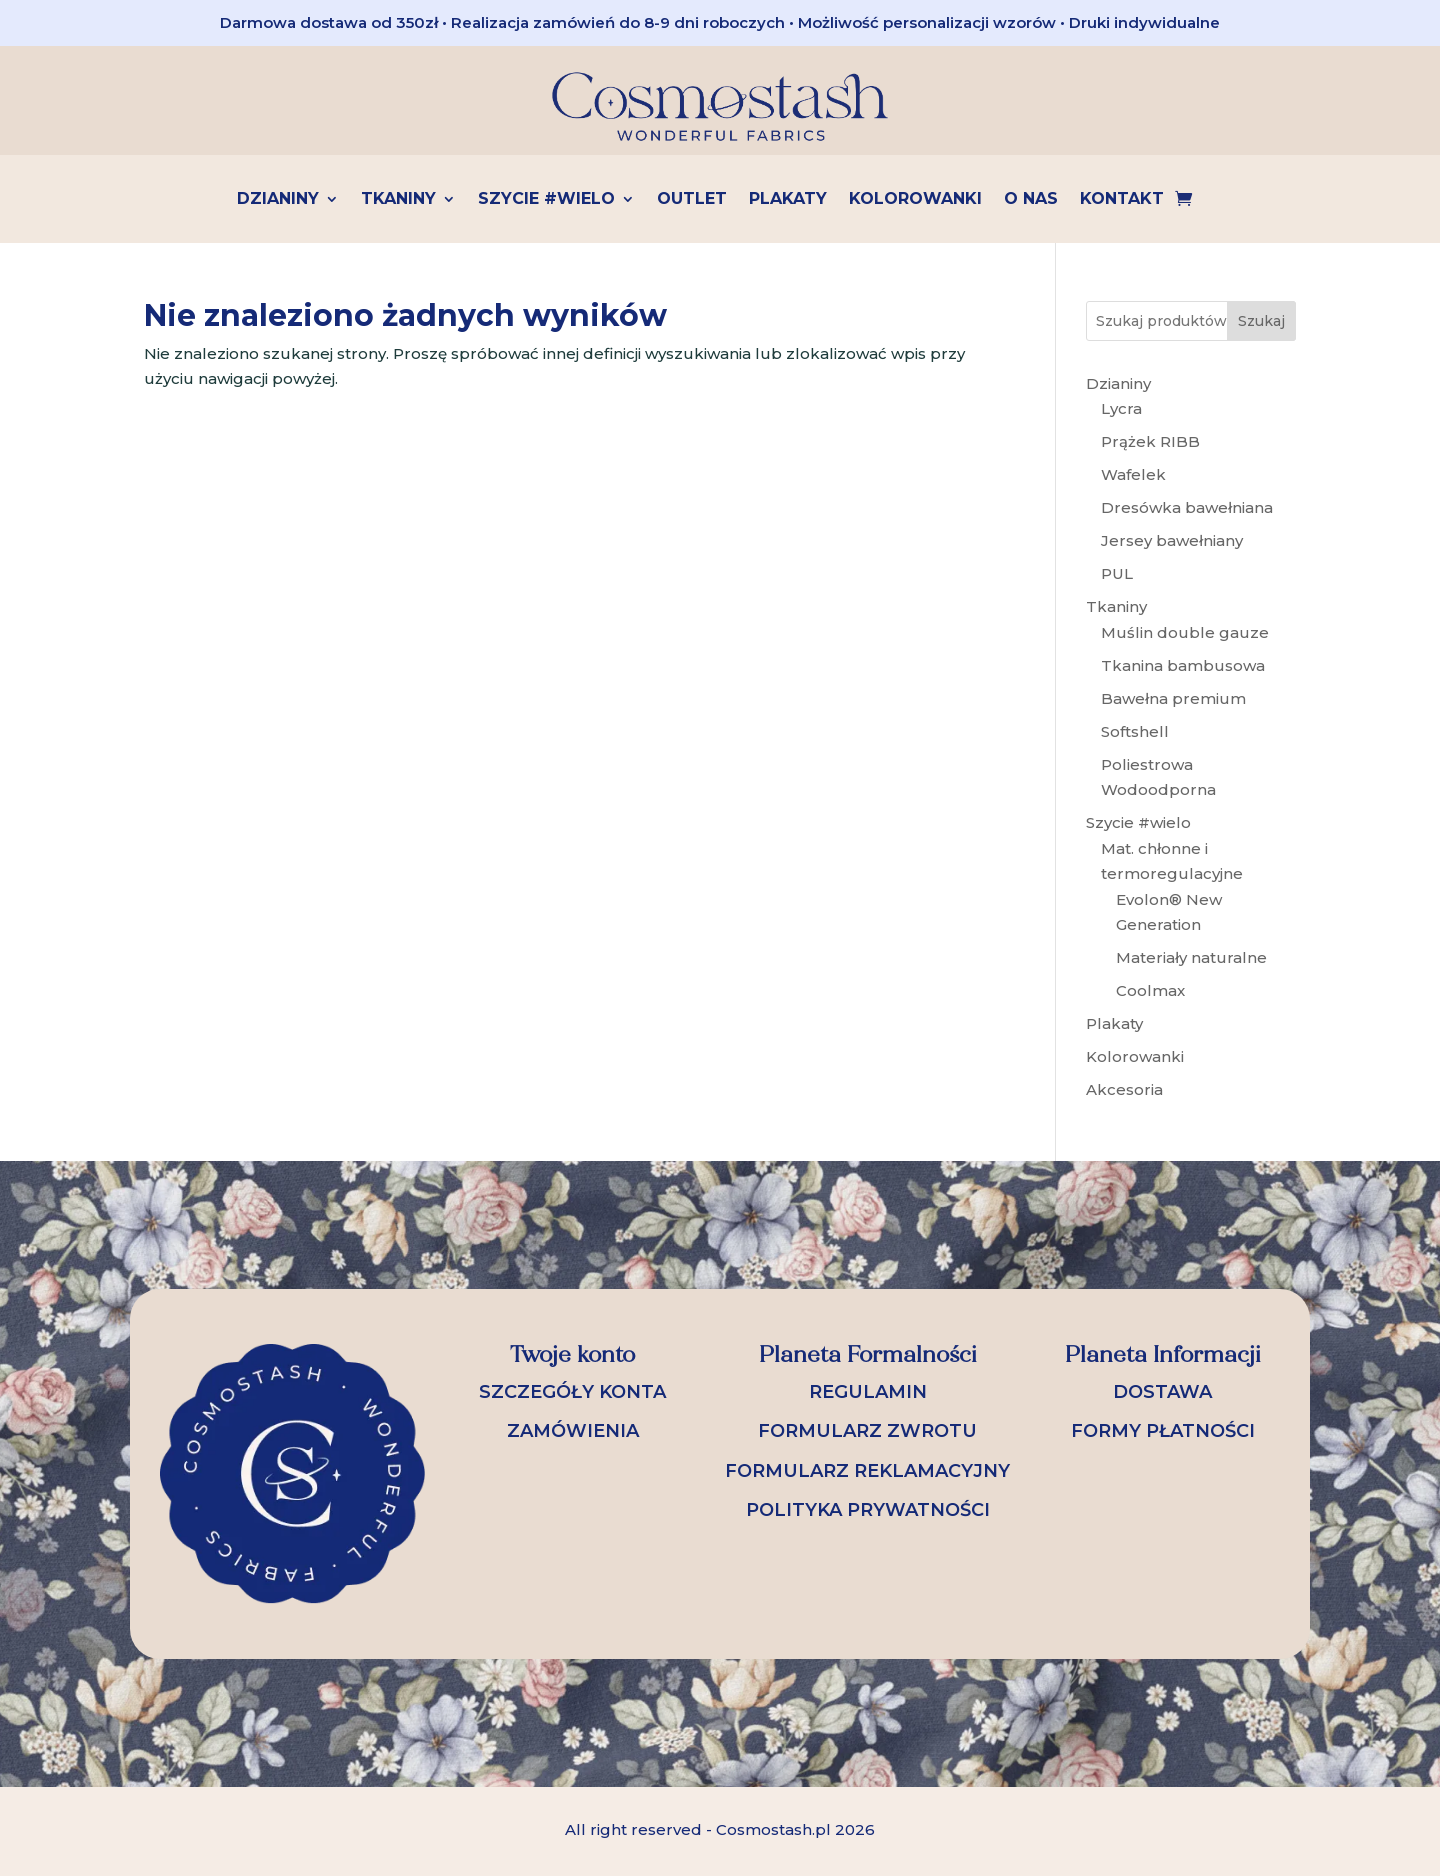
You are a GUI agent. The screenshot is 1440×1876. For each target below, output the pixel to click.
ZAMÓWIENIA (573, 1431)
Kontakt (1122, 200)
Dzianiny (278, 200)
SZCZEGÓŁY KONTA (572, 1392)
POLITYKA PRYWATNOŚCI (868, 1510)
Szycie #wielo (546, 200)
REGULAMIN (868, 1392)
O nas (1031, 200)
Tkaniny (398, 200)
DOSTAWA (1162, 1392)
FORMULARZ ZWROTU (867, 1431)
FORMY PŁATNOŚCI (1163, 1431)
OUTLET (692, 200)
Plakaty (788, 200)
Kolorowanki (915, 200)
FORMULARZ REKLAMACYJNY (867, 1471)
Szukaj (1261, 321)
